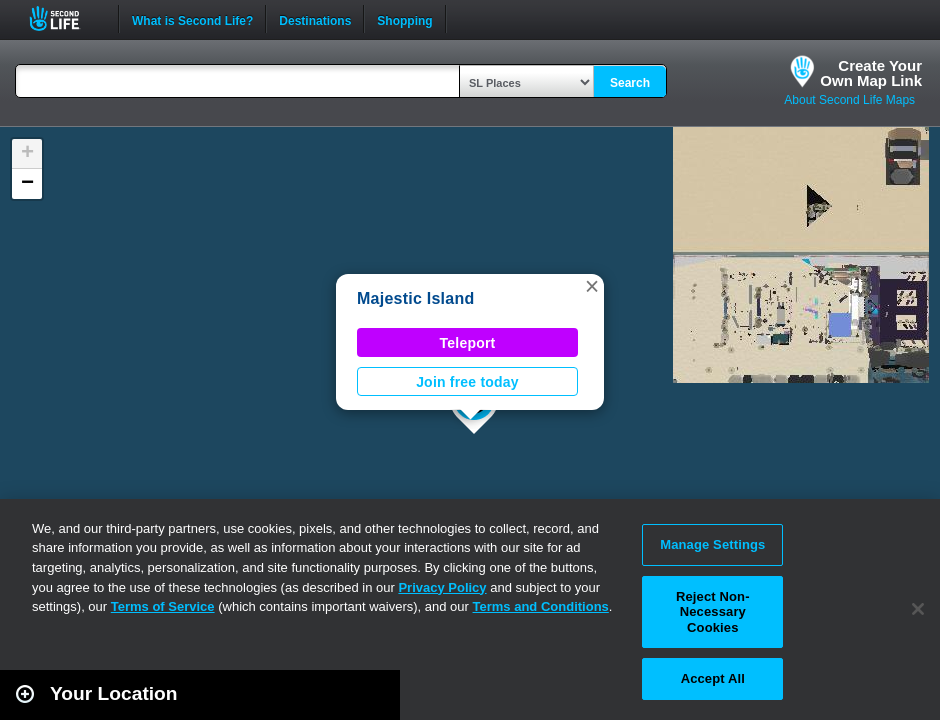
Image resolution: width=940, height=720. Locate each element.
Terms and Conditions (541, 606)
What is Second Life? (192, 19)
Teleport (468, 343)
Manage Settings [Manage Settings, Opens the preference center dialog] (712, 544)
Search (630, 83)
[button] (592, 286)
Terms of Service (163, 606)
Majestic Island (415, 298)
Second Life (65, 18)
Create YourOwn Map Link (871, 73)
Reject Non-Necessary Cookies (713, 612)
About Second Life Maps (849, 100)
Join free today (467, 382)
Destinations (315, 19)
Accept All (713, 678)
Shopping (404, 19)
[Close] (918, 609)
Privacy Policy (442, 587)
